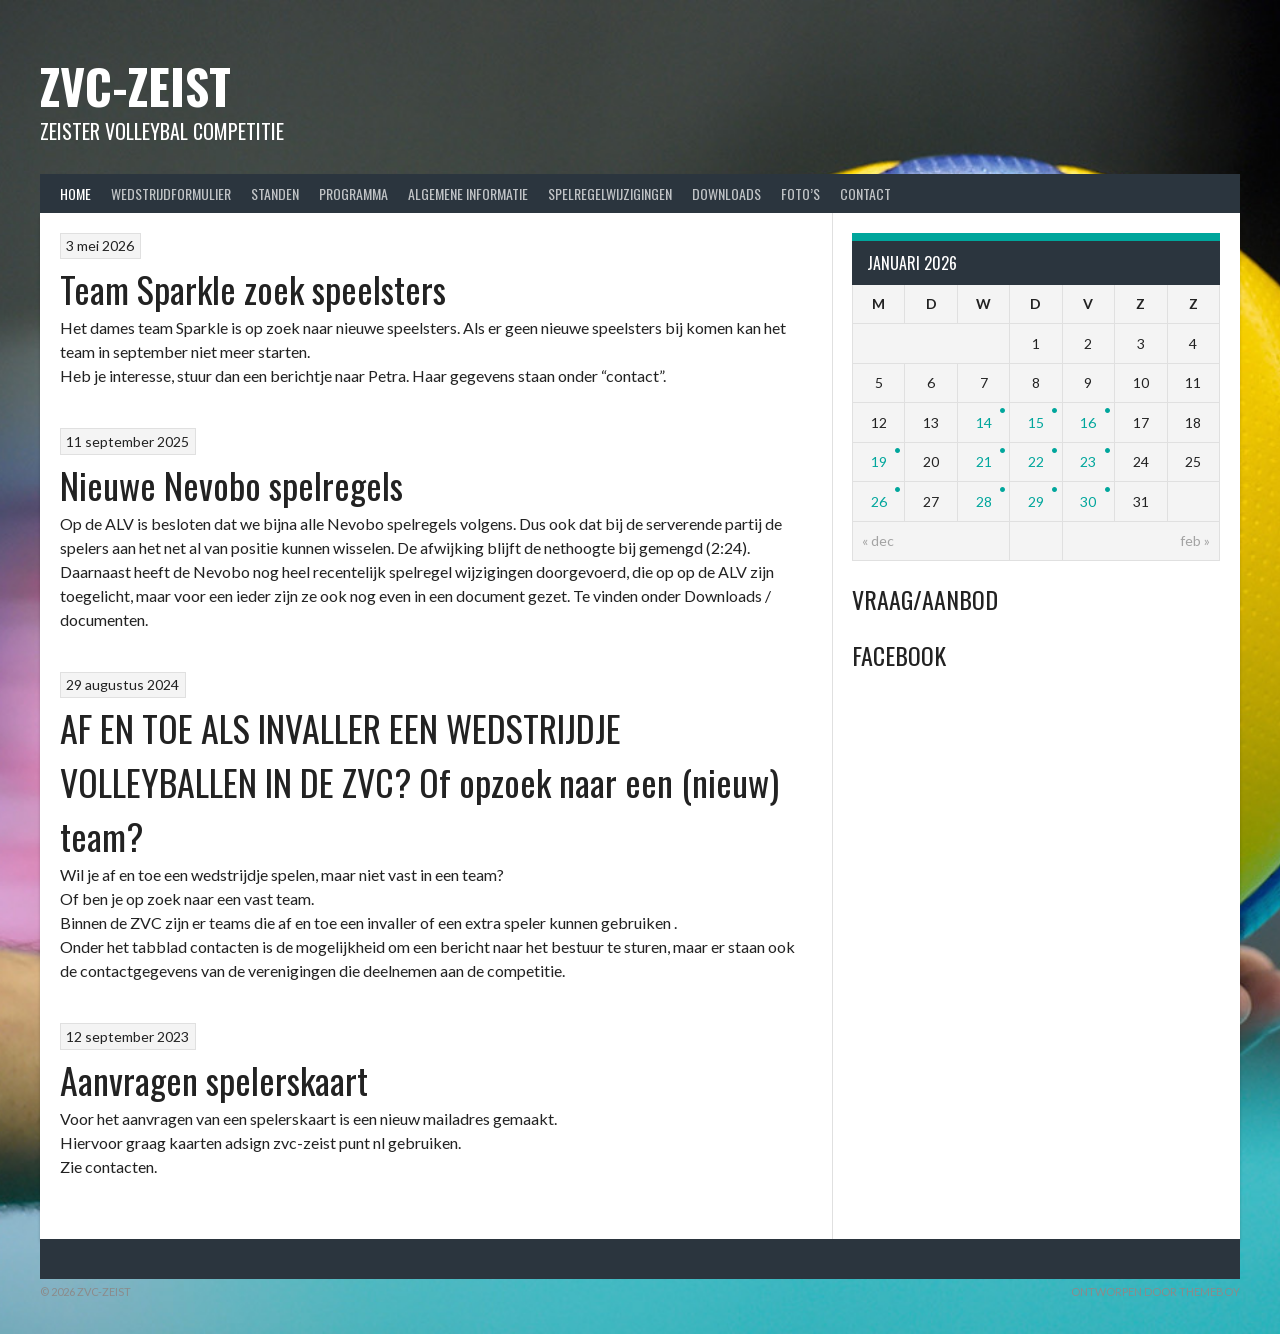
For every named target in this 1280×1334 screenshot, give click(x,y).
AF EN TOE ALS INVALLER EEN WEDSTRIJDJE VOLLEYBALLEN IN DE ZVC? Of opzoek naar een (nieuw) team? (419, 781)
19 (879, 461)
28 (984, 501)
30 (1088, 501)
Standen (275, 193)
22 (1036, 461)
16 (1088, 422)
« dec (878, 540)
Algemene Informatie (468, 193)
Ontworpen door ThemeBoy (1155, 1291)
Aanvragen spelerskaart (214, 1079)
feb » (1195, 540)
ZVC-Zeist (135, 85)
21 (984, 461)
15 (1036, 422)
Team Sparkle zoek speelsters (253, 288)
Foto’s (800, 193)
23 (1088, 461)
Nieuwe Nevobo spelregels (231, 484)
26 (879, 501)
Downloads (726, 193)
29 (1036, 501)
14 (984, 422)
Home (75, 193)
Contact (865, 193)
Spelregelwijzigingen (610, 193)
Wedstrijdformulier (171, 193)
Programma (353, 193)
